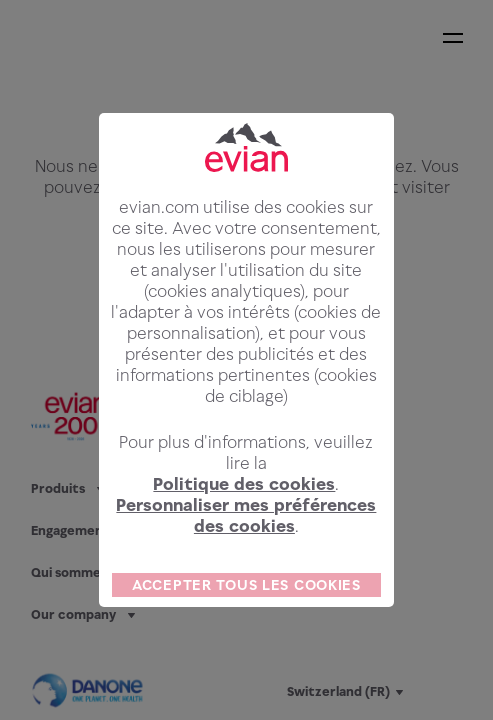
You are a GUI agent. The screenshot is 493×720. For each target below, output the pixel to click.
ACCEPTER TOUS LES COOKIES (246, 599)
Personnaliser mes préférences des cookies (246, 530)
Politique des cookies (244, 499)
